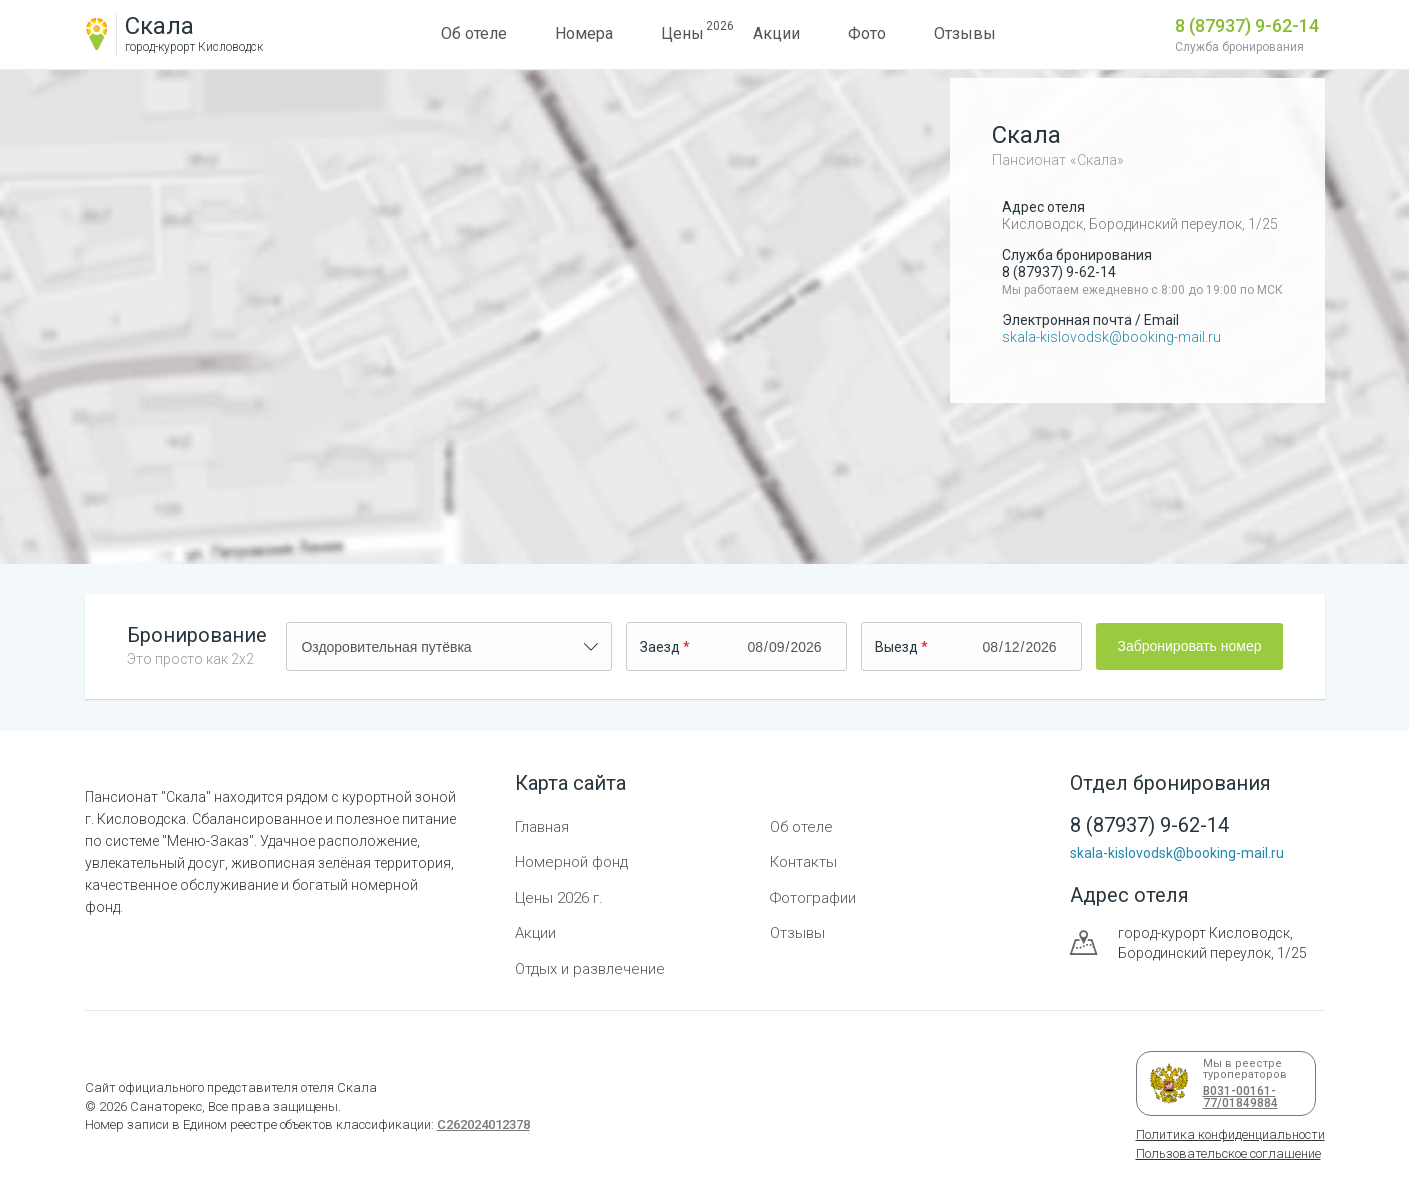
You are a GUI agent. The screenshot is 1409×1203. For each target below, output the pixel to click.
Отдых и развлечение (590, 969)
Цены (682, 31)
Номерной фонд (571, 862)
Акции (776, 33)
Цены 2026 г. (559, 898)
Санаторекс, (166, 1106)
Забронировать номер (1189, 646)
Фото (867, 33)
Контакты (803, 862)
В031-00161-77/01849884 (1237, 1097)
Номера (584, 33)
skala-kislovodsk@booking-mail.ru (1111, 337)
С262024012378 (483, 1124)
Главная (542, 827)
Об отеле (474, 33)
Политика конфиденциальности (1230, 1134)
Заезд (660, 647)
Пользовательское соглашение (1228, 1153)
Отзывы (965, 33)
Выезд (896, 647)
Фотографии (813, 898)
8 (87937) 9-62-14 (1247, 25)
